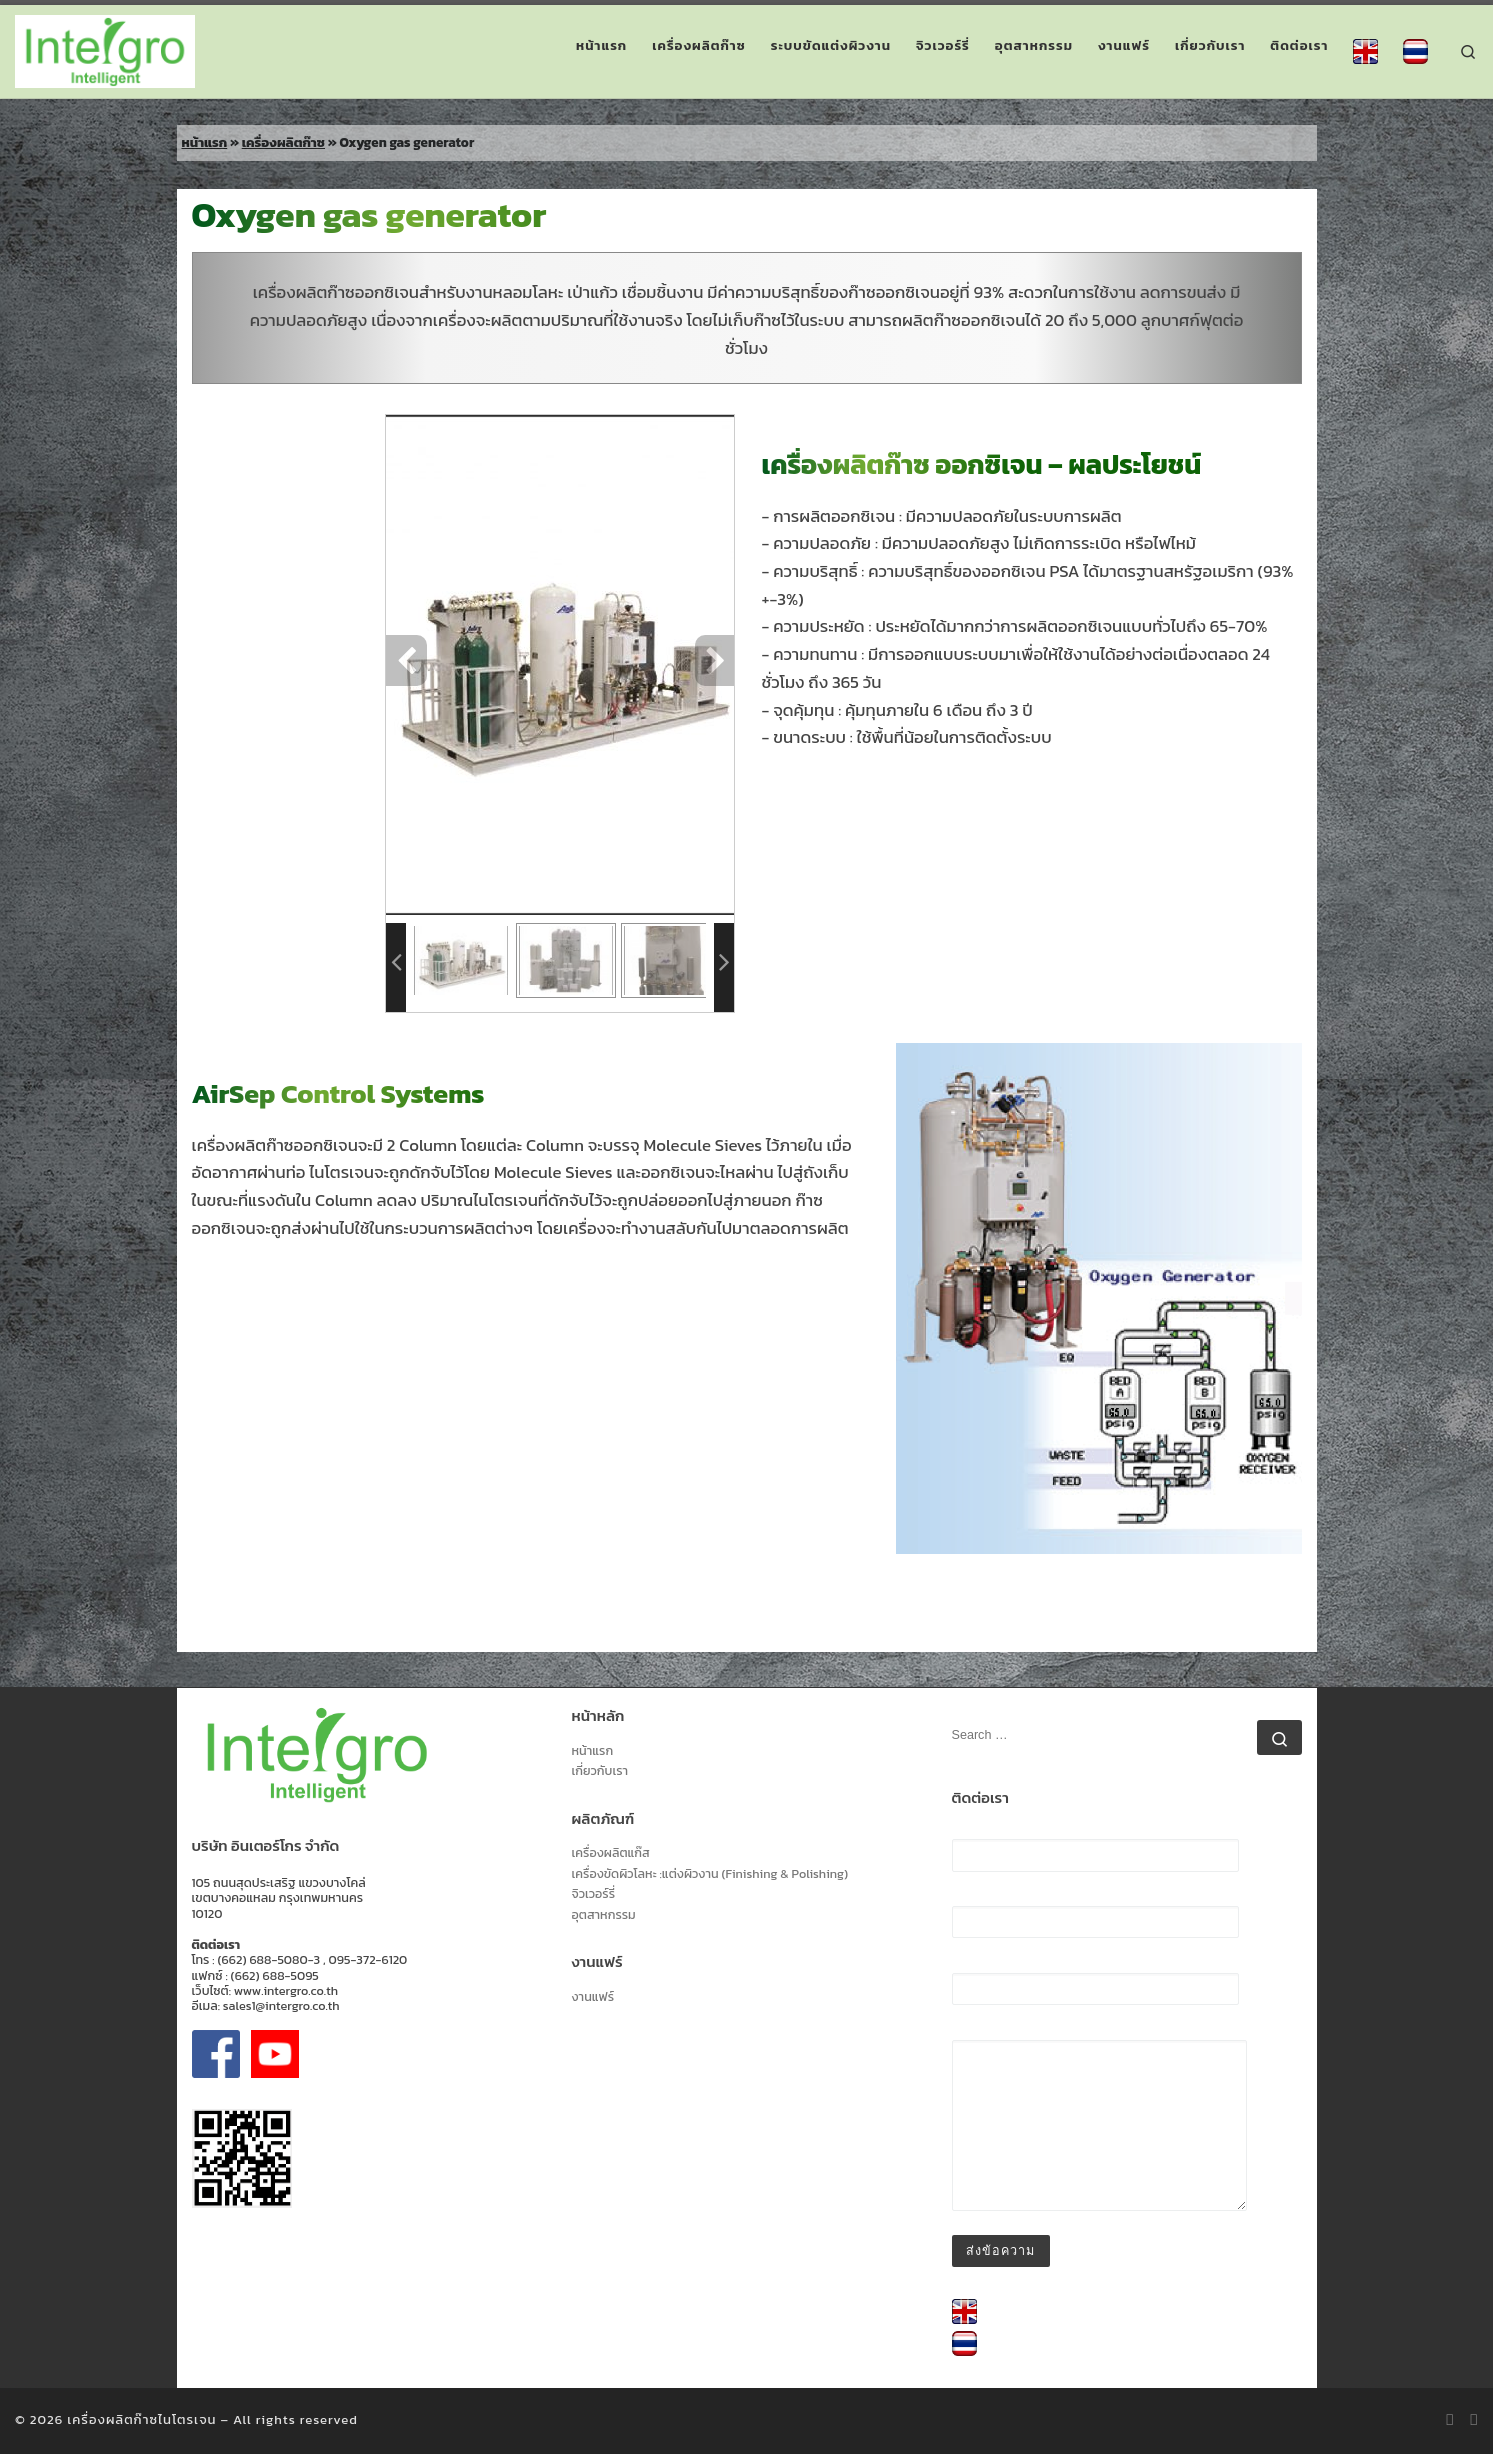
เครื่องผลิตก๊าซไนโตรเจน (141, 2419)
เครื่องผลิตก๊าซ (283, 142)
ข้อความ (1099, 2119)
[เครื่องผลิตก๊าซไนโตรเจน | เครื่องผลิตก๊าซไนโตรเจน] (105, 47)
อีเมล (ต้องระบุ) (1095, 1916)
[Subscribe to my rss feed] (1450, 2419)
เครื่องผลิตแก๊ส (611, 1853)
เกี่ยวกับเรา (600, 1771)
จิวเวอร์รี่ (594, 1894)
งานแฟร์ (593, 1997)
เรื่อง (1095, 1983)
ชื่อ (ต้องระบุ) (1095, 1849)
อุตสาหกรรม (604, 1915)
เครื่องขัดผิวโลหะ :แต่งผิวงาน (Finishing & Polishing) (710, 1874)
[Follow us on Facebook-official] (1474, 2419)
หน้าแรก (205, 142)
